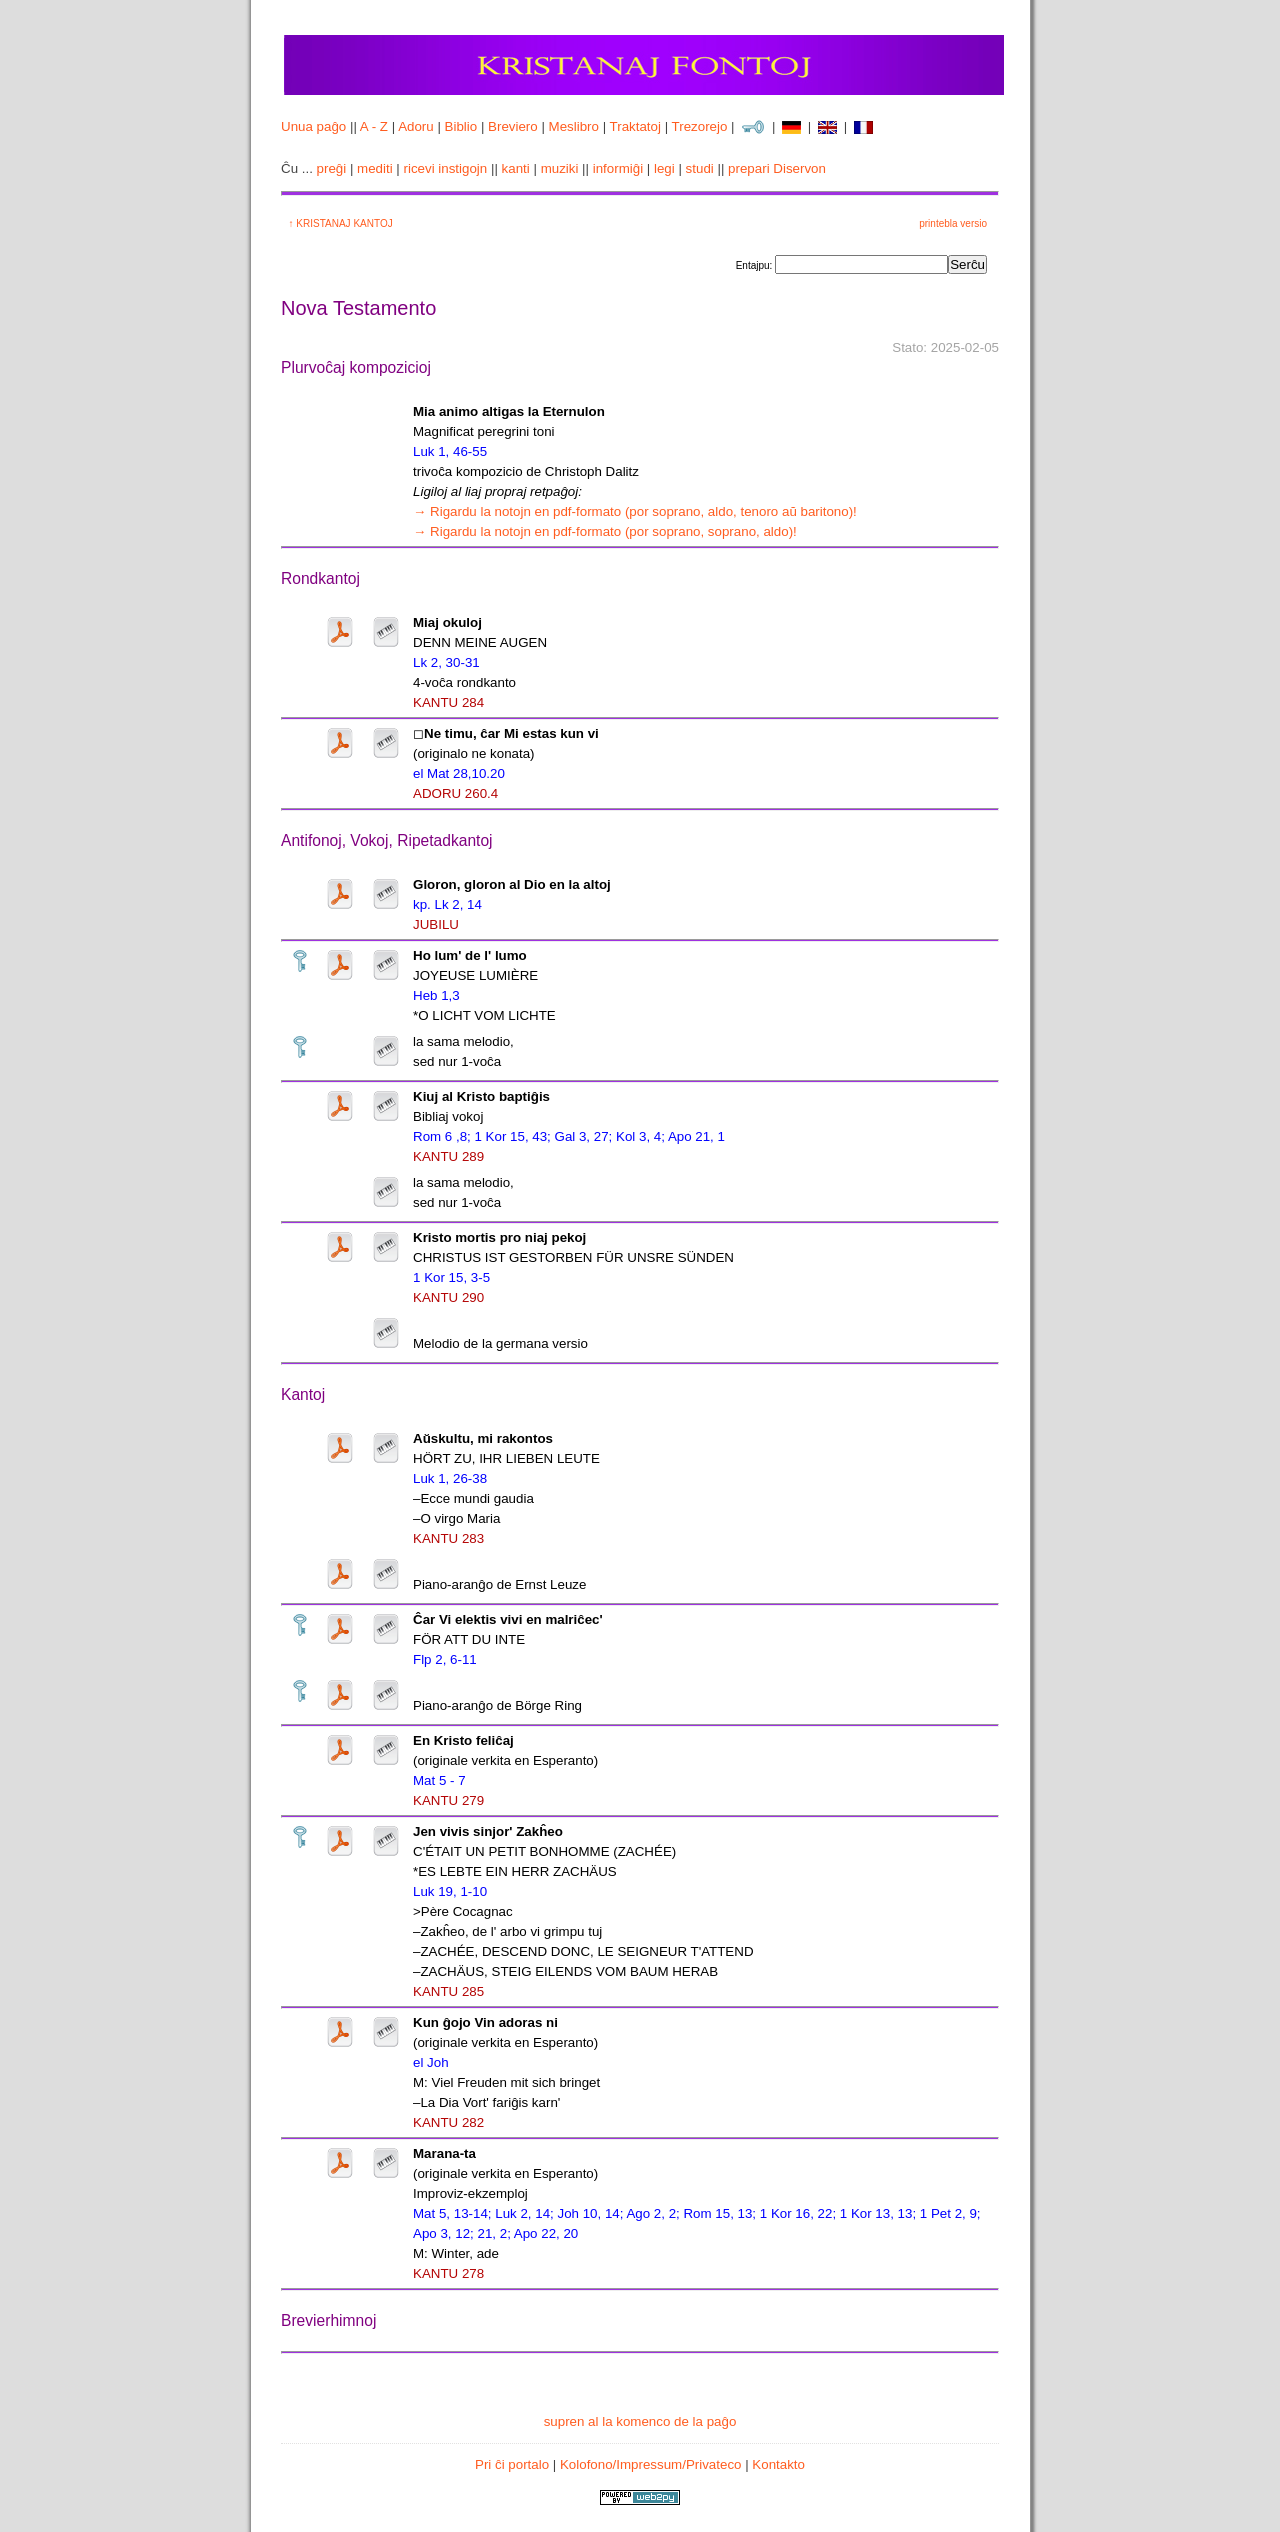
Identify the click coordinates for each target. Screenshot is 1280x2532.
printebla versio (953, 223)
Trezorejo (700, 126)
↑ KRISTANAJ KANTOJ (338, 223)
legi (664, 168)
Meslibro (574, 126)
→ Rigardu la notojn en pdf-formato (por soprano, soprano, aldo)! (605, 531)
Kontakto (778, 2464)
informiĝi (618, 168)
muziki (560, 168)
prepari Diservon (777, 168)
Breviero (513, 126)
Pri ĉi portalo (512, 2464)
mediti (375, 168)
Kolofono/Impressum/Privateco (651, 2464)
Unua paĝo (313, 126)
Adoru (416, 126)
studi (700, 168)
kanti (516, 168)
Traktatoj (635, 126)
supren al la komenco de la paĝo (640, 2421)
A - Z (374, 126)
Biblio (461, 126)
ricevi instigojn (446, 168)
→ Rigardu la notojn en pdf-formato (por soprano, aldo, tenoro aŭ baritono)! (635, 511)
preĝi (332, 168)
